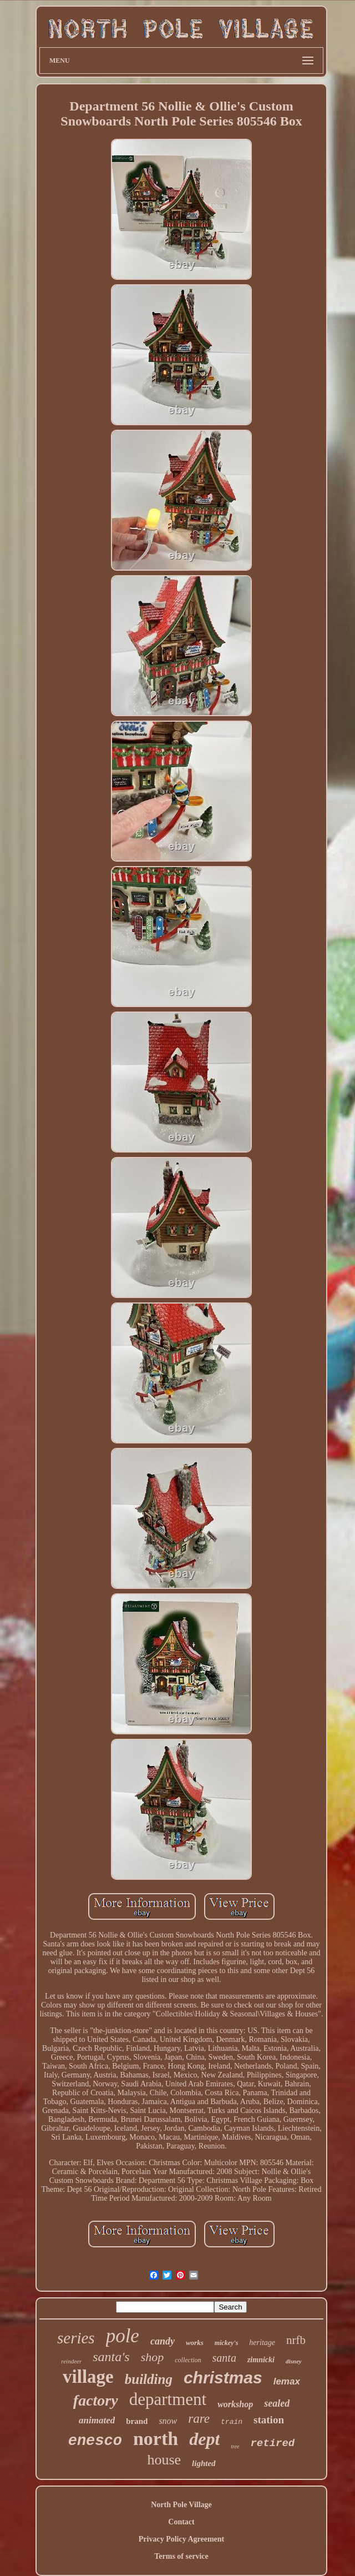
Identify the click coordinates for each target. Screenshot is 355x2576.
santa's (111, 2356)
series (76, 2338)
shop (152, 2357)
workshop (235, 2404)
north (155, 2438)
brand (137, 2421)
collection (188, 2360)
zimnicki (261, 2360)
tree (235, 2446)
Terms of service (181, 2556)
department (167, 2399)
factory (95, 2400)
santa (224, 2358)
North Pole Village (181, 2504)
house (164, 2460)
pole (122, 2336)
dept (204, 2439)
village (88, 2377)
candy (162, 2341)
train (231, 2422)
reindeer (71, 2361)
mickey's (227, 2343)
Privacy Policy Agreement (181, 2539)
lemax (286, 2381)
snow (168, 2421)
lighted (204, 2463)
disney (294, 2361)
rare (199, 2419)
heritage (262, 2342)
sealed (277, 2403)
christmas (223, 2377)
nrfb (296, 2340)
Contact (181, 2522)
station (268, 2420)
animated (97, 2420)
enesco (95, 2441)
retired (272, 2443)
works (195, 2342)
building (149, 2379)
